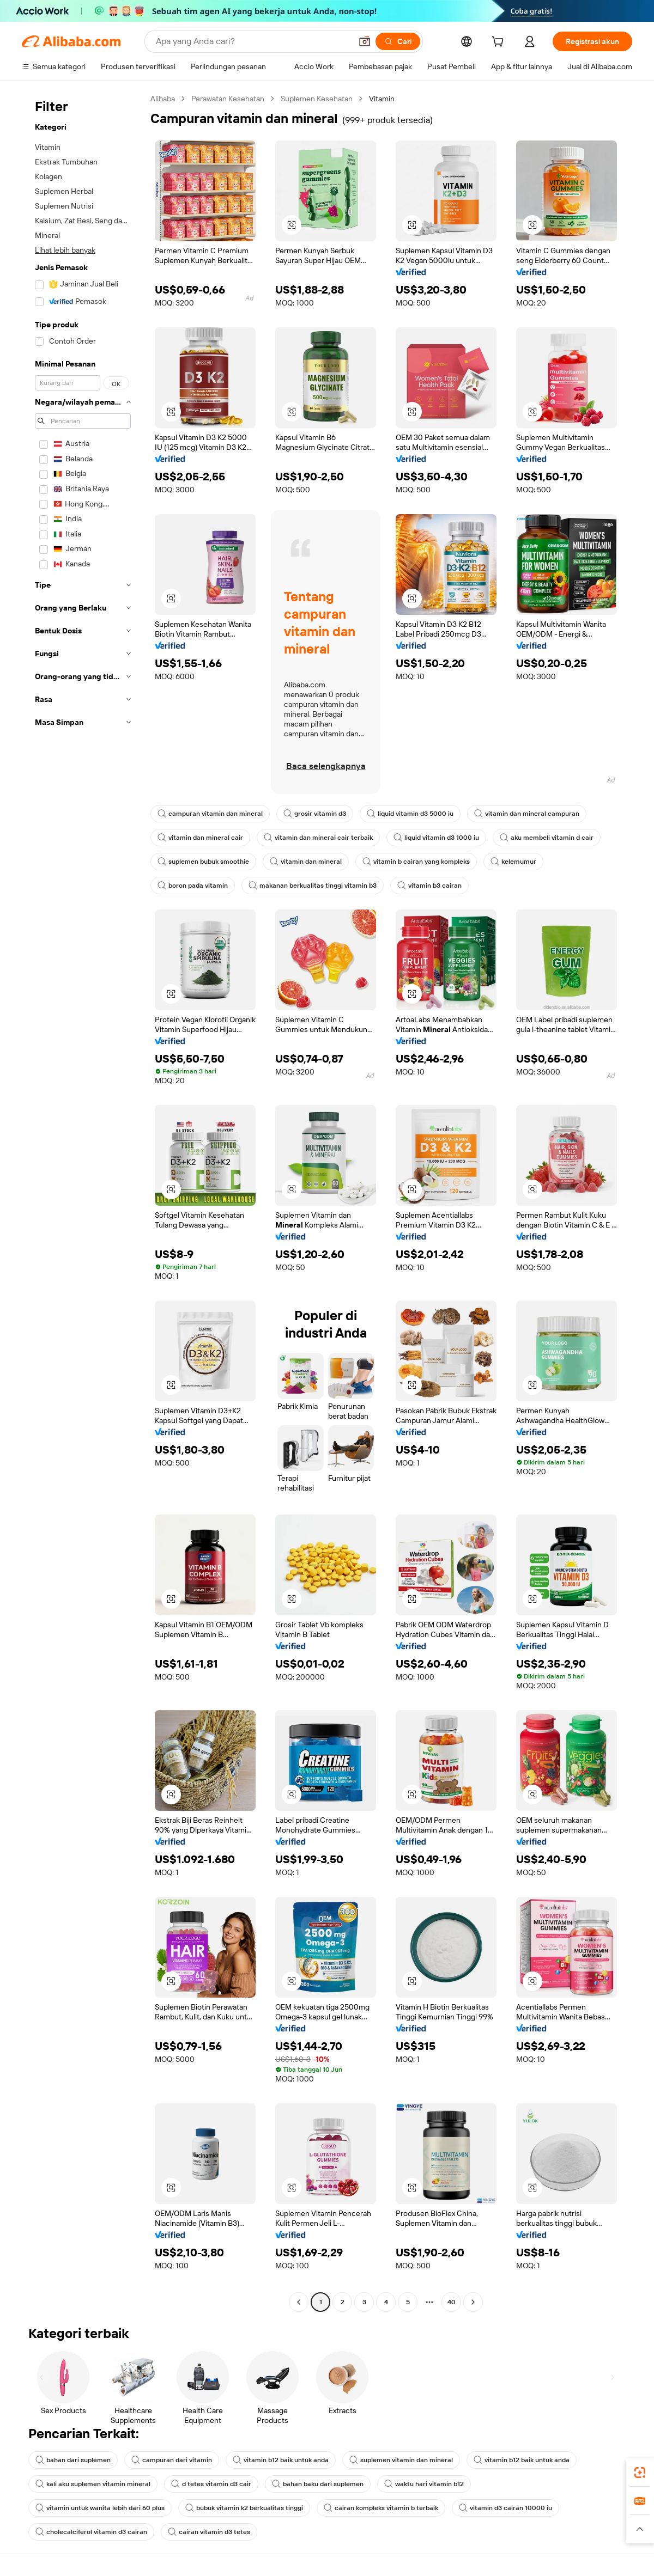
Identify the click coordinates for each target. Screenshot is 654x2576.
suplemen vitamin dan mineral (401, 2460)
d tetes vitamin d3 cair (211, 2484)
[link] (640, 2472)
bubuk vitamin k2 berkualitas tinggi (244, 2508)
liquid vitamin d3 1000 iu (436, 837)
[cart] (500, 43)
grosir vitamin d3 (314, 813)
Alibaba (162, 98)
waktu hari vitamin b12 (424, 2484)
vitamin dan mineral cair (200, 837)
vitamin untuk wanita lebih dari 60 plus (100, 2508)
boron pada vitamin (193, 885)
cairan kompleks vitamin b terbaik (381, 2508)
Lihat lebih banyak (65, 250)
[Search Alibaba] (252, 41)
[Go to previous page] (298, 2302)
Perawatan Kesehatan (227, 98)
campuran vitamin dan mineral (210, 813)
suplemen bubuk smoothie (203, 861)
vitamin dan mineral (306, 861)
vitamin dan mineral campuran (526, 813)
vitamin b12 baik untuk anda (281, 2460)
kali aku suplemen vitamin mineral (92, 2484)
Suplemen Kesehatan (317, 98)
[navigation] (82, 1201)
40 (451, 2302)
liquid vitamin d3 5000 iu (410, 813)
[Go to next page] (473, 2302)
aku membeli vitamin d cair (547, 837)
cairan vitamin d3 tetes (209, 2532)
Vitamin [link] (382, 98)
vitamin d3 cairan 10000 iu (505, 2508)
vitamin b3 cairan (429, 885)
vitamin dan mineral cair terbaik (318, 837)
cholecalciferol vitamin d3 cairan (91, 2532)
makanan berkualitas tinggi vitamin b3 (313, 885)
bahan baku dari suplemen (318, 2484)
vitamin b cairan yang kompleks (416, 861)
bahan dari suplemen (73, 2460)
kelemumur (513, 861)
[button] (364, 41)
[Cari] (398, 41)
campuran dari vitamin (171, 2460)
